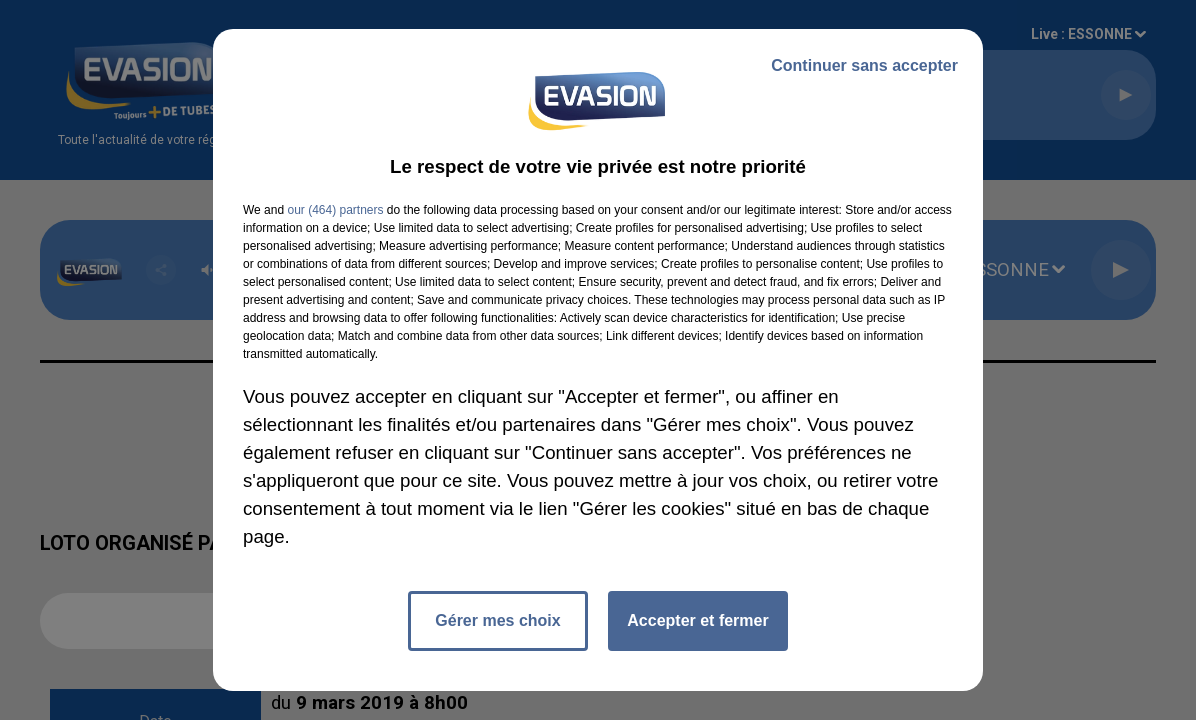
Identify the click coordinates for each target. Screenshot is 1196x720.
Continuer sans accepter (864, 65)
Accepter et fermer (697, 620)
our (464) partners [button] (335, 210)
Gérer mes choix (497, 620)
